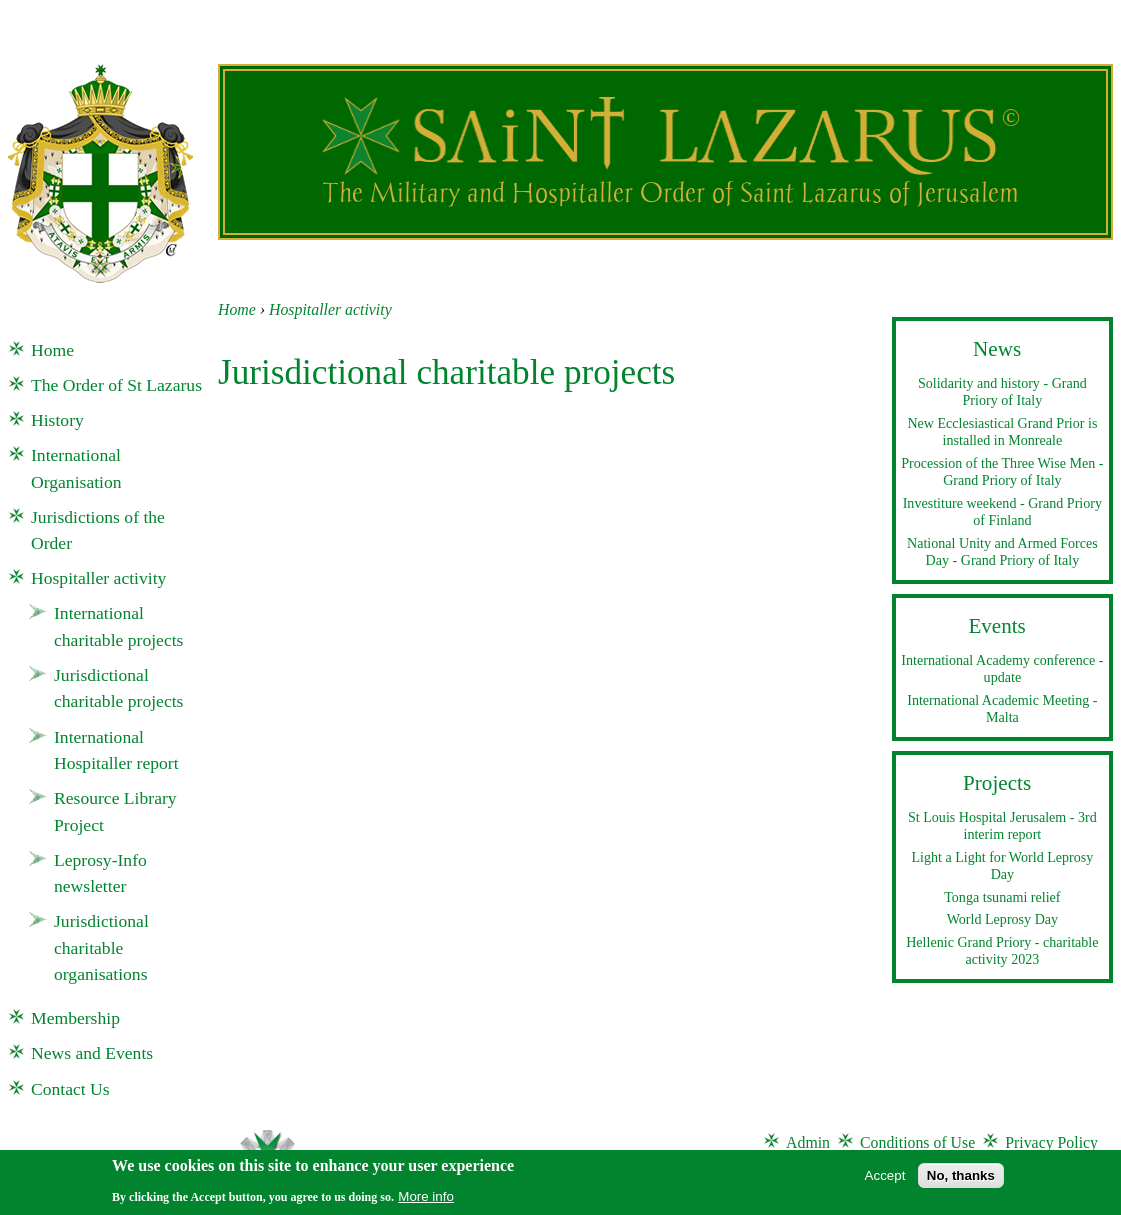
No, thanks (961, 1180)
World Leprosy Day (1002, 919)
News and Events (92, 1053)
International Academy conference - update (1002, 669)
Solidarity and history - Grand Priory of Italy (1002, 392)
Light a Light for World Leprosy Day (1002, 866)
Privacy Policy (1051, 1142)
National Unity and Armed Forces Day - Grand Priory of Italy (1002, 552)
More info (426, 1201)
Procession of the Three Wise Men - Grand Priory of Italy (1002, 472)
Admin (808, 1142)
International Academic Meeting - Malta (1002, 709)
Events (996, 626)
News (997, 349)
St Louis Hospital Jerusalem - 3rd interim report (1002, 826)
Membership (75, 1018)
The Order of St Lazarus (116, 385)
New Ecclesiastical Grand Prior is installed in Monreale (1002, 432)
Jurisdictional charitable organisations (101, 947)
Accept (885, 1180)
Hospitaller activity (330, 309)
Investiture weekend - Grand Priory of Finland (1002, 512)
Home (237, 309)
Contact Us (70, 1089)
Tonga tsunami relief (1002, 897)
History (57, 420)
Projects (997, 783)
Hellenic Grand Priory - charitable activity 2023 (1002, 951)
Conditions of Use (917, 1142)
